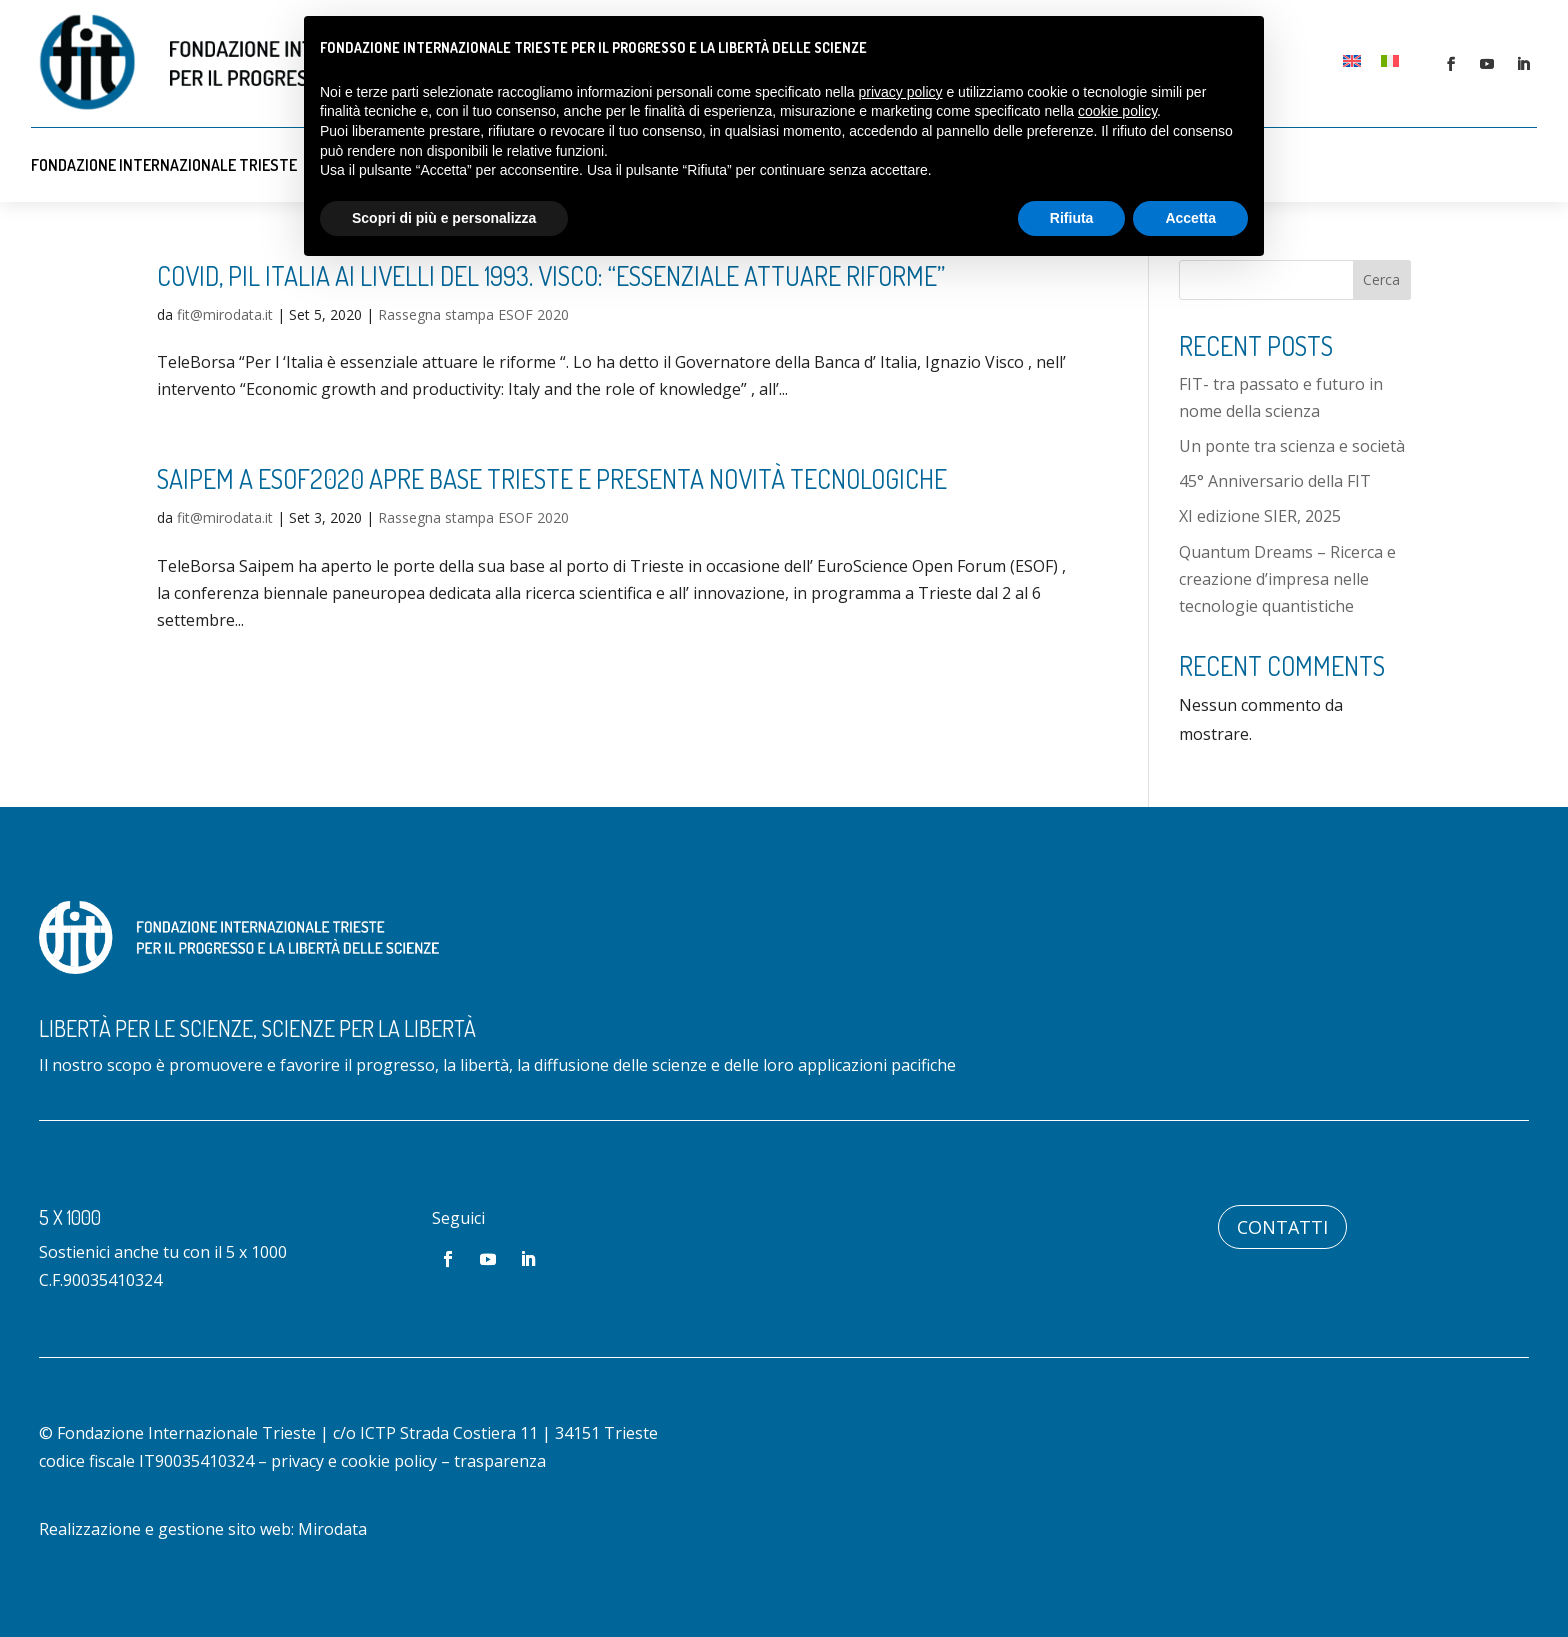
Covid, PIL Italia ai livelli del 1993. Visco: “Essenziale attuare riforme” (551, 275)
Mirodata (332, 1529)
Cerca (1381, 279)
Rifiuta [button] (1072, 218)
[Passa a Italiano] (1390, 60)
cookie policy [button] (1117, 111)
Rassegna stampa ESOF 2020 (473, 314)
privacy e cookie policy (354, 1461)
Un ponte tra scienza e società (1292, 446)
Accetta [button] (1190, 218)
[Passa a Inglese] (1352, 60)
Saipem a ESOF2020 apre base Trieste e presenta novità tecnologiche (552, 478)
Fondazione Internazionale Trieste (164, 165)
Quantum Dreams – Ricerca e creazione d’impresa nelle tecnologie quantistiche (1287, 579)
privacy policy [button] (901, 92)
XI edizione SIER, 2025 (1260, 516)
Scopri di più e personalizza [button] (444, 218)
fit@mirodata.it (225, 314)
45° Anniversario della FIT (1275, 481)
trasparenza (500, 1461)
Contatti (1282, 1227)
